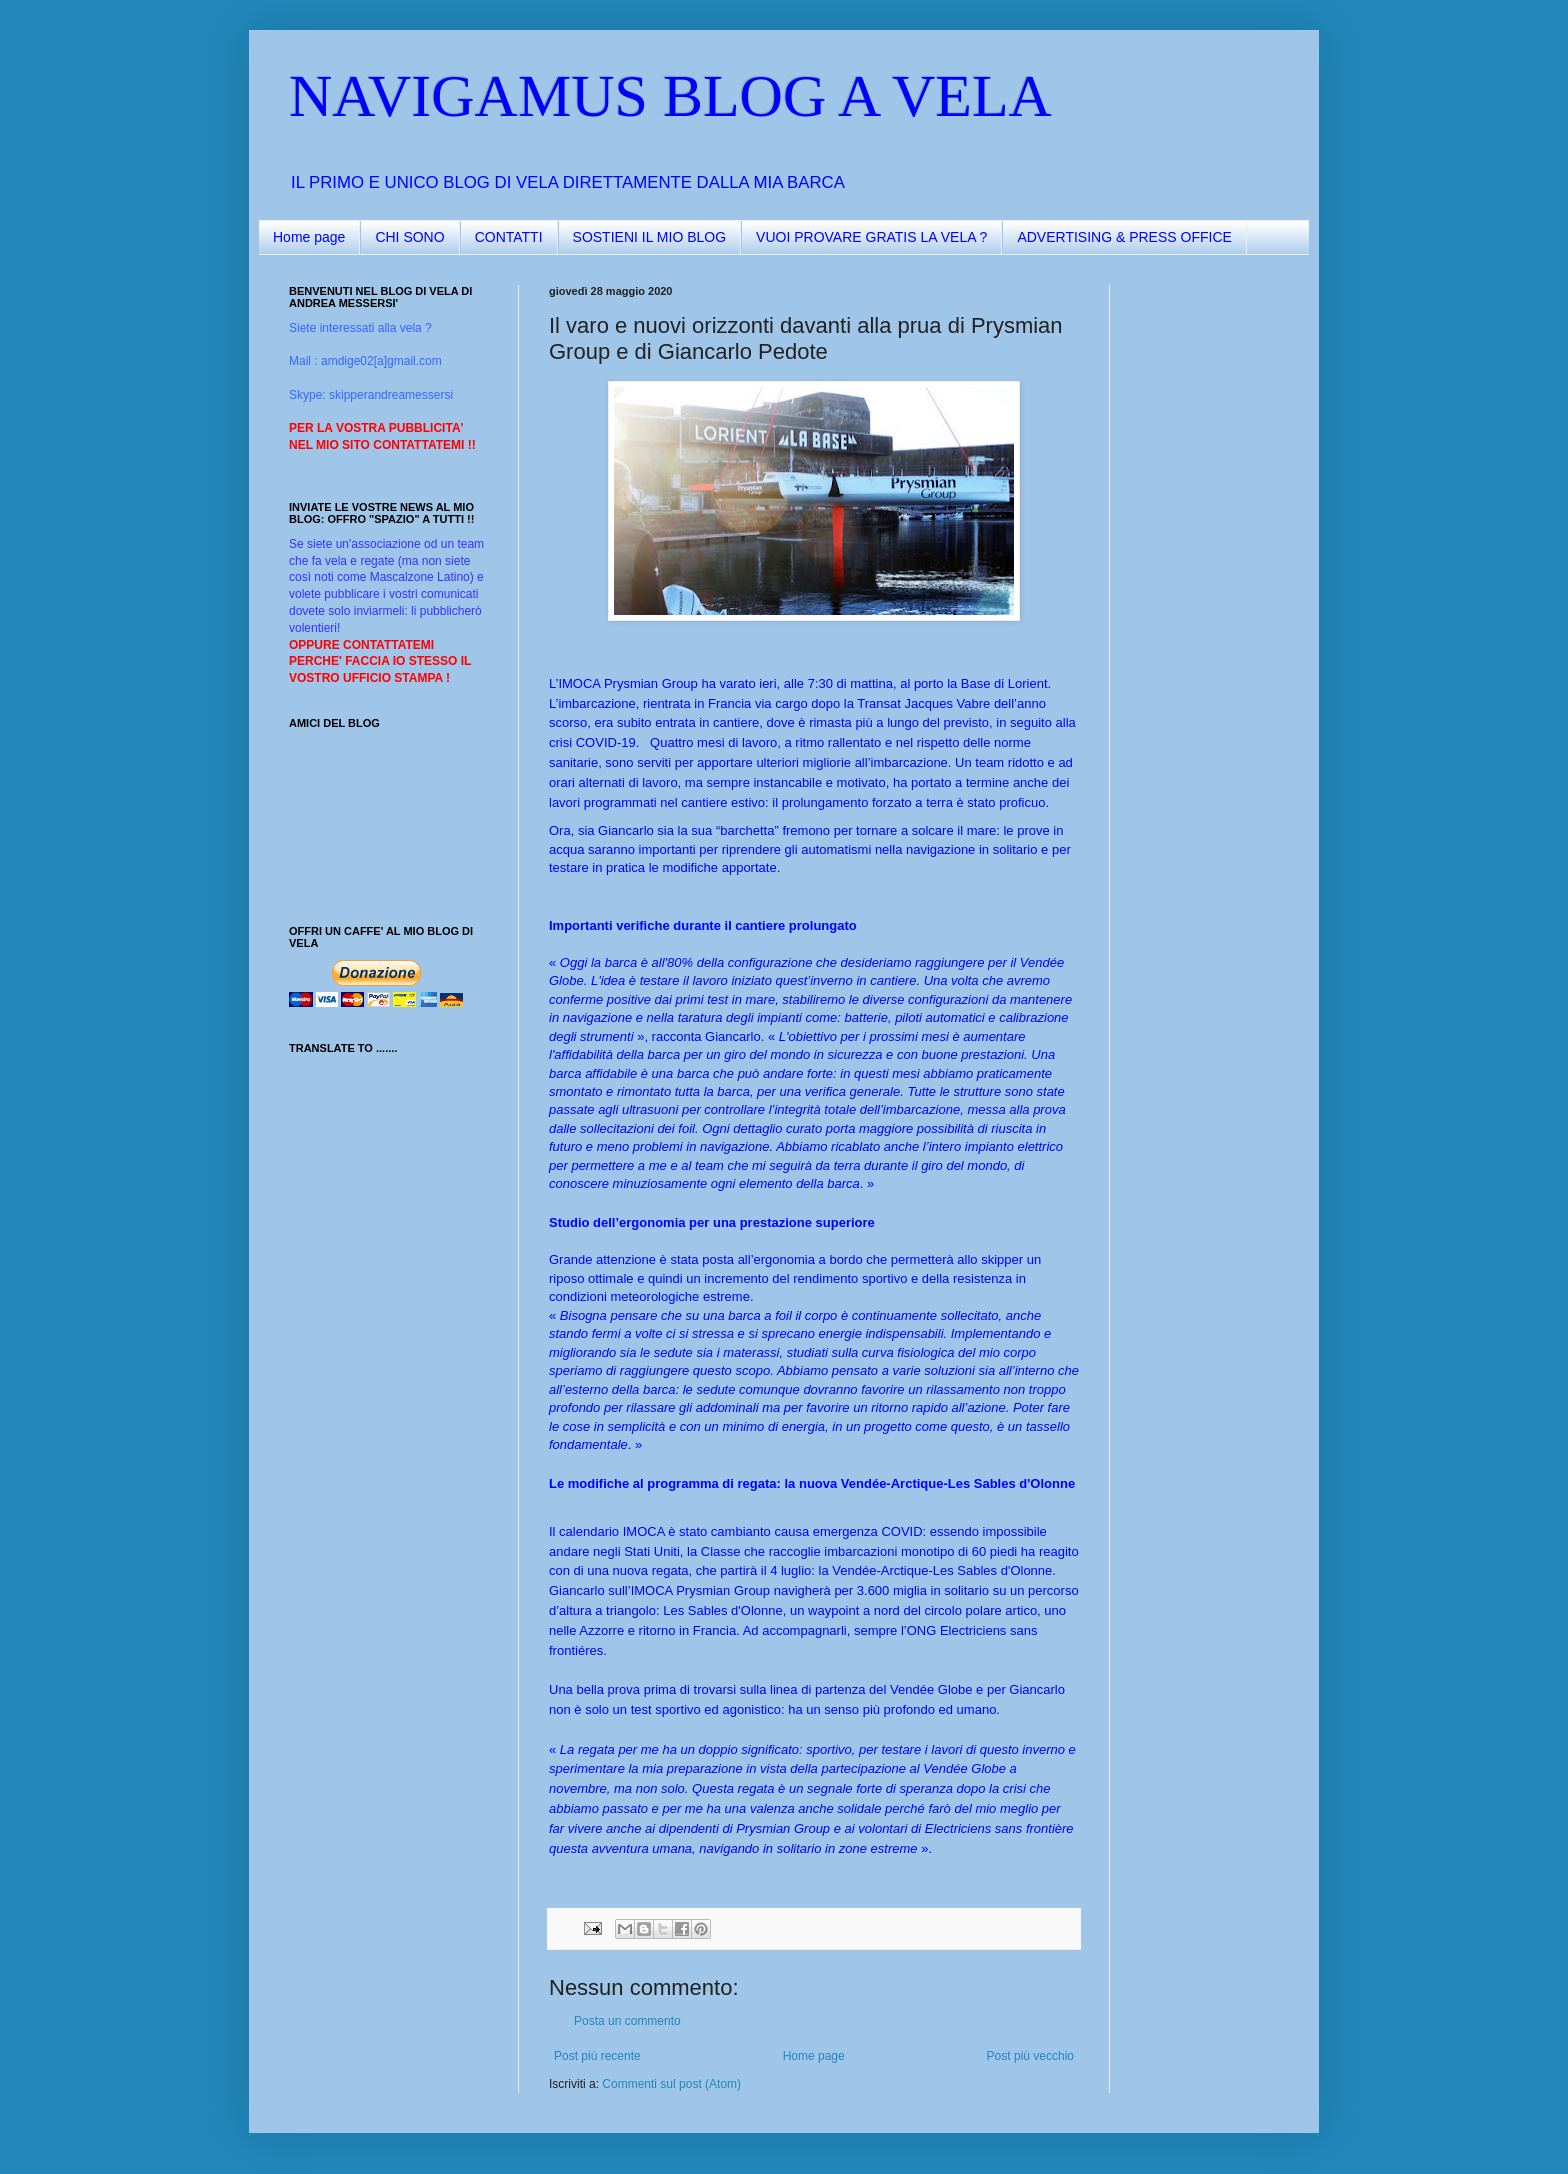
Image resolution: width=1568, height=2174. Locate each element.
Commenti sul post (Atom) (671, 2084)
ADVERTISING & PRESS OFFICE (1124, 237)
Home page (309, 237)
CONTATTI (509, 237)
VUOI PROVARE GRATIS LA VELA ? (871, 237)
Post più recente (597, 2056)
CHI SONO (409, 237)
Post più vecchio (1030, 2056)
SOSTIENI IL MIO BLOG (650, 237)
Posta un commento (627, 2021)
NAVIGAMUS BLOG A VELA (670, 96)
